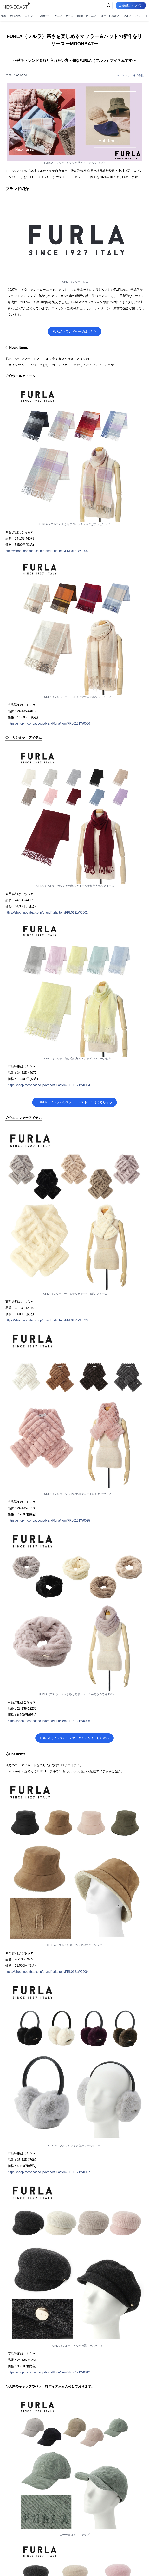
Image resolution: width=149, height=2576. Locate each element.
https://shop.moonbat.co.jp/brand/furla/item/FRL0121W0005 (46, 550)
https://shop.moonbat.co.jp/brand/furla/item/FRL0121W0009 (46, 1971)
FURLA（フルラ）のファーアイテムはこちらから (74, 1738)
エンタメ (30, 15)
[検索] (109, 5)
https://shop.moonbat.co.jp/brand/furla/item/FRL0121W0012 (49, 2372)
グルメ (127, 15)
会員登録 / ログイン (131, 5)
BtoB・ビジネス (87, 15)
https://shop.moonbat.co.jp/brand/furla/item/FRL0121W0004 (49, 1085)
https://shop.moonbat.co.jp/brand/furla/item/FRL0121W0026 (49, 1720)
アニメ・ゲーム (63, 15)
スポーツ (45, 15)
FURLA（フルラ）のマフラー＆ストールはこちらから (74, 1102)
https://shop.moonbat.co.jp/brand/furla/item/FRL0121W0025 (49, 1520)
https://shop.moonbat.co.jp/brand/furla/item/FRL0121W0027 (49, 2172)
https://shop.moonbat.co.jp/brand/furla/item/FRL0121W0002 (46, 912)
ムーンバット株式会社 (130, 75)
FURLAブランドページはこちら (74, 331)
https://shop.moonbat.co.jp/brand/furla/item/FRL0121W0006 (49, 723)
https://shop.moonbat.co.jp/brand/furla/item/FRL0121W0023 (46, 1320)
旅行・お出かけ (110, 15)
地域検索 (15, 15)
